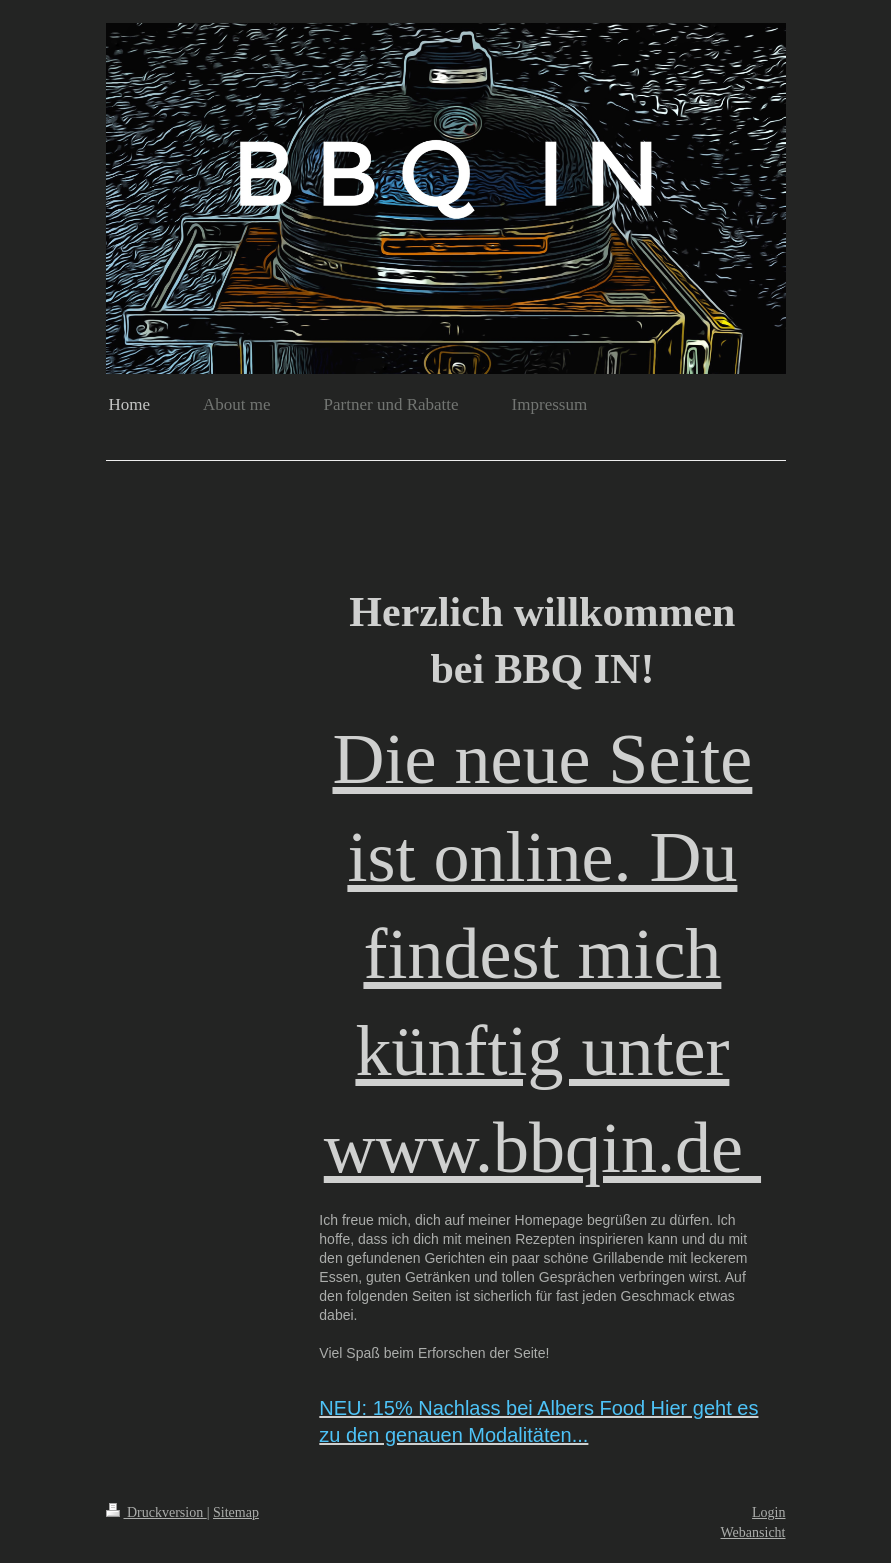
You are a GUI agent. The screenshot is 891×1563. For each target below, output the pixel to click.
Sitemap (236, 1512)
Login (768, 1512)
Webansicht (753, 1532)
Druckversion (156, 1512)
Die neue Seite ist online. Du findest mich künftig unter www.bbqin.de (542, 953)
